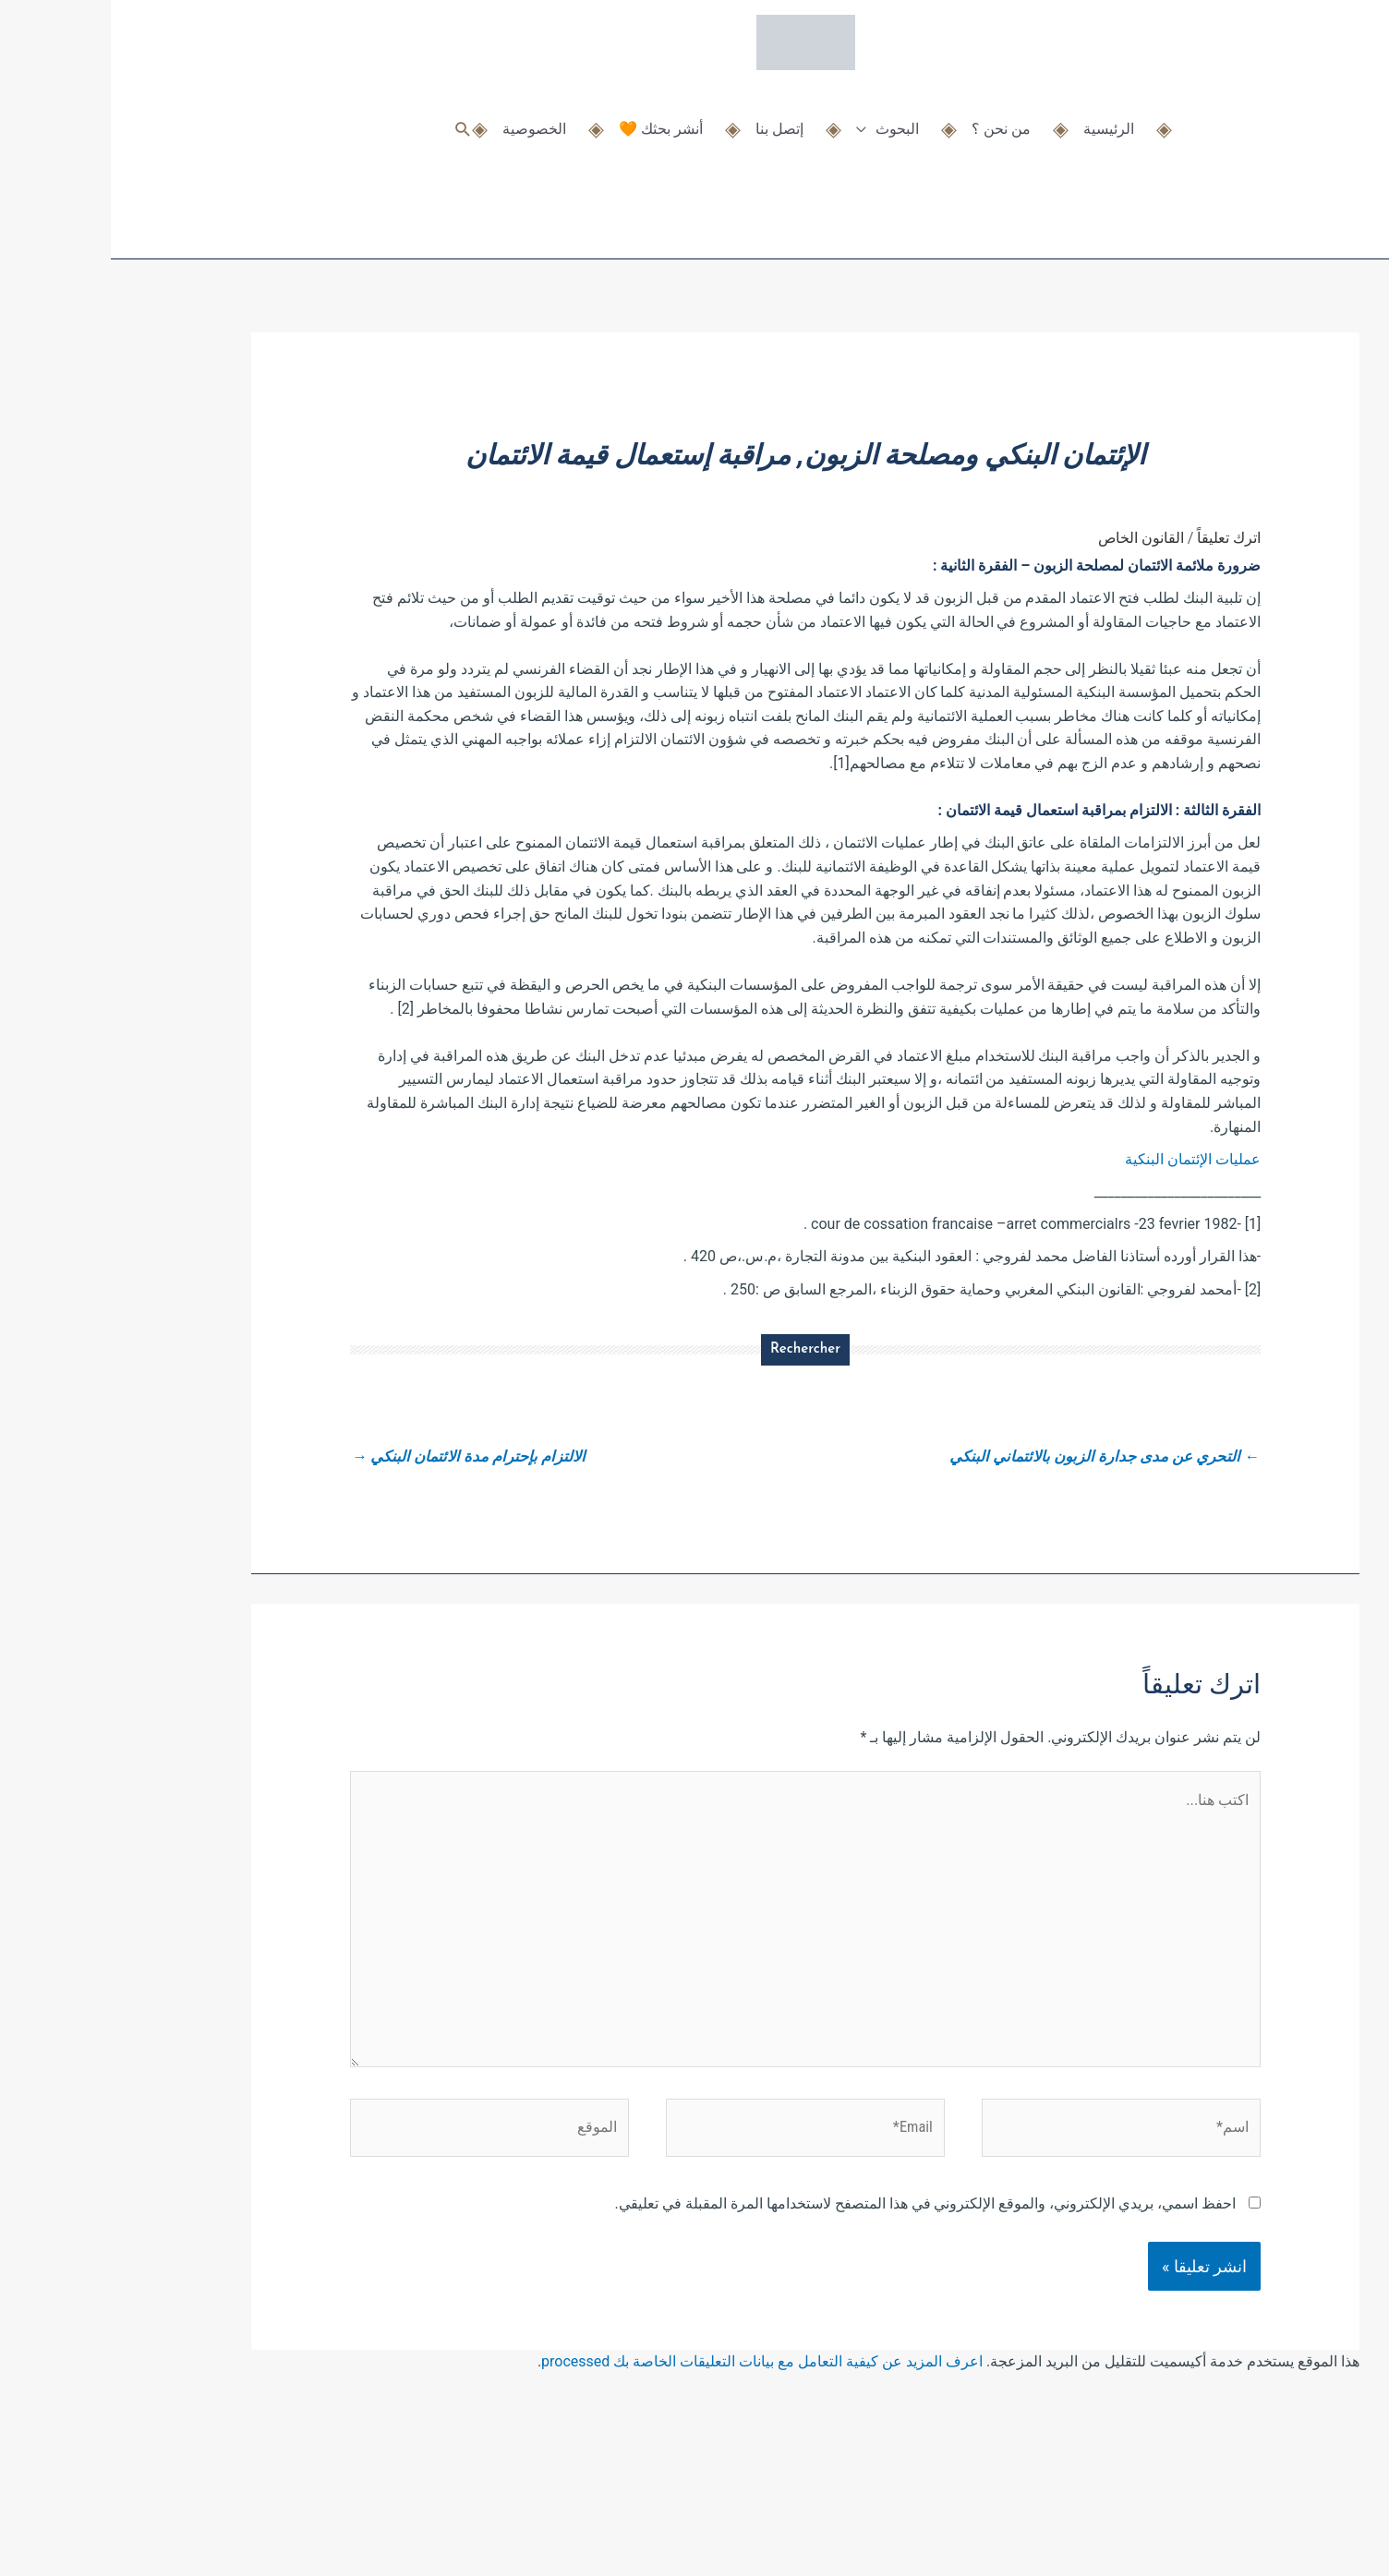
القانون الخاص (1030, 538)
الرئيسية (997, 117)
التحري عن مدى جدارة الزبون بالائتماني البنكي (982, 1457)
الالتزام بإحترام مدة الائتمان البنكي (365, 1457)
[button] (352, 117)
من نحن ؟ (890, 117)
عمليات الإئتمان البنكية (1082, 1159)
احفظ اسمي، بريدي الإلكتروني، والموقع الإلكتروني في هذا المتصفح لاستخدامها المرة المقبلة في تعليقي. (815, 2241)
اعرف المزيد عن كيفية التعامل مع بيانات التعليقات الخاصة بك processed (651, 2399)
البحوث (786, 117)
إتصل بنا (669, 117)
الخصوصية (423, 117)
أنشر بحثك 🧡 (550, 117)
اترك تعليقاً (1118, 538)
